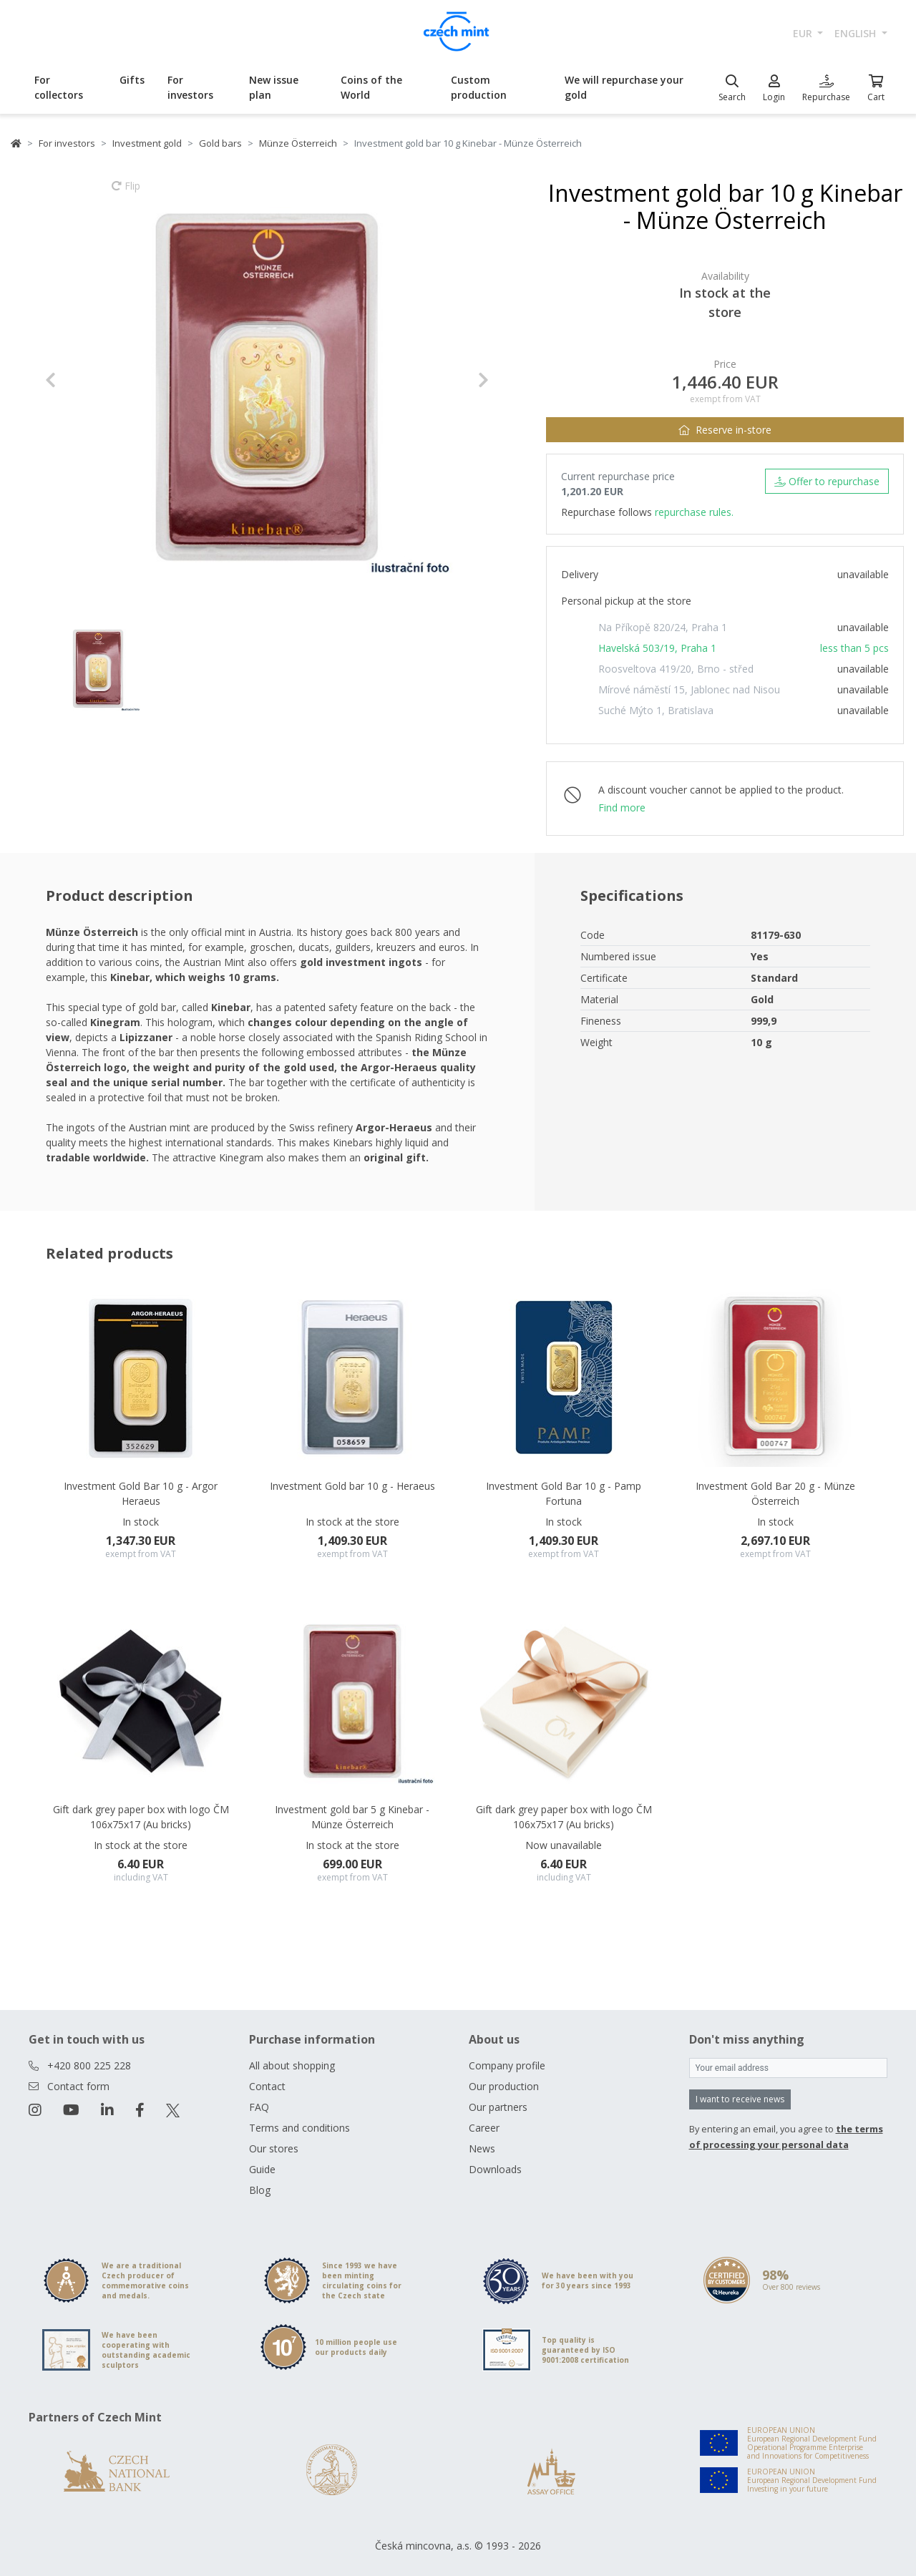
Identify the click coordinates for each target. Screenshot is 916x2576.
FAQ (259, 2107)
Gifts (132, 80)
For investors (190, 87)
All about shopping (292, 2065)
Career (484, 2128)
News (482, 2148)
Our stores (273, 2148)
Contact (267, 2086)
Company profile (507, 2065)
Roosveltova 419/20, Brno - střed (676, 668)
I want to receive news (740, 2099)
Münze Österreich (298, 143)
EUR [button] (804, 33)
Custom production (479, 87)
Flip (126, 192)
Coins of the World (371, 87)
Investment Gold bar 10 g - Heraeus (352, 1486)
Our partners (498, 2107)
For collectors (58, 87)
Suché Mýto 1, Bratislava (655, 710)
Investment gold (147, 143)
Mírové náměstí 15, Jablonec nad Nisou (689, 689)
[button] (78, 380)
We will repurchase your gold (624, 87)
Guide (262, 2169)
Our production (504, 2086)
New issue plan (273, 87)
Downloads (495, 2169)
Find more (621, 807)
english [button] (856, 33)
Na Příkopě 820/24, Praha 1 (662, 627)
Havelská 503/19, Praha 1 (657, 648)
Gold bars (220, 143)
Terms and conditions (299, 2128)
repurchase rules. (694, 512)
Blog (260, 2190)
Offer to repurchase (827, 481)
